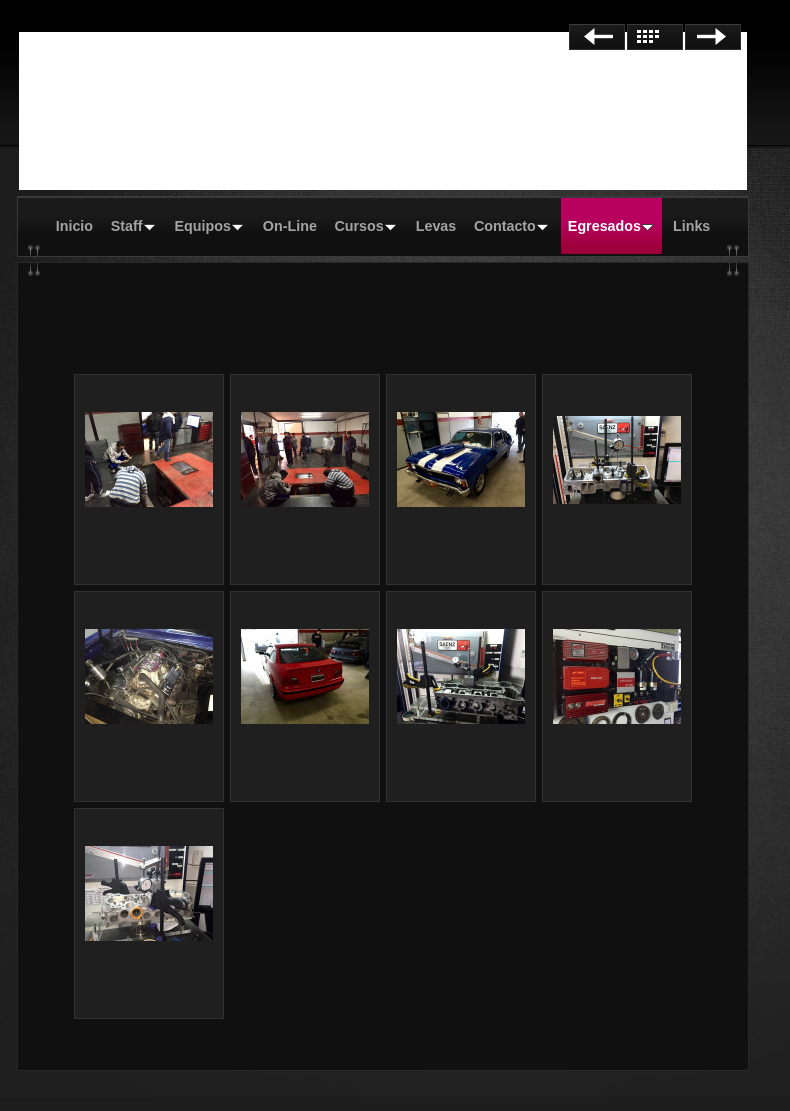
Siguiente (713, 37)
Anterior (597, 37)
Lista (655, 37)
